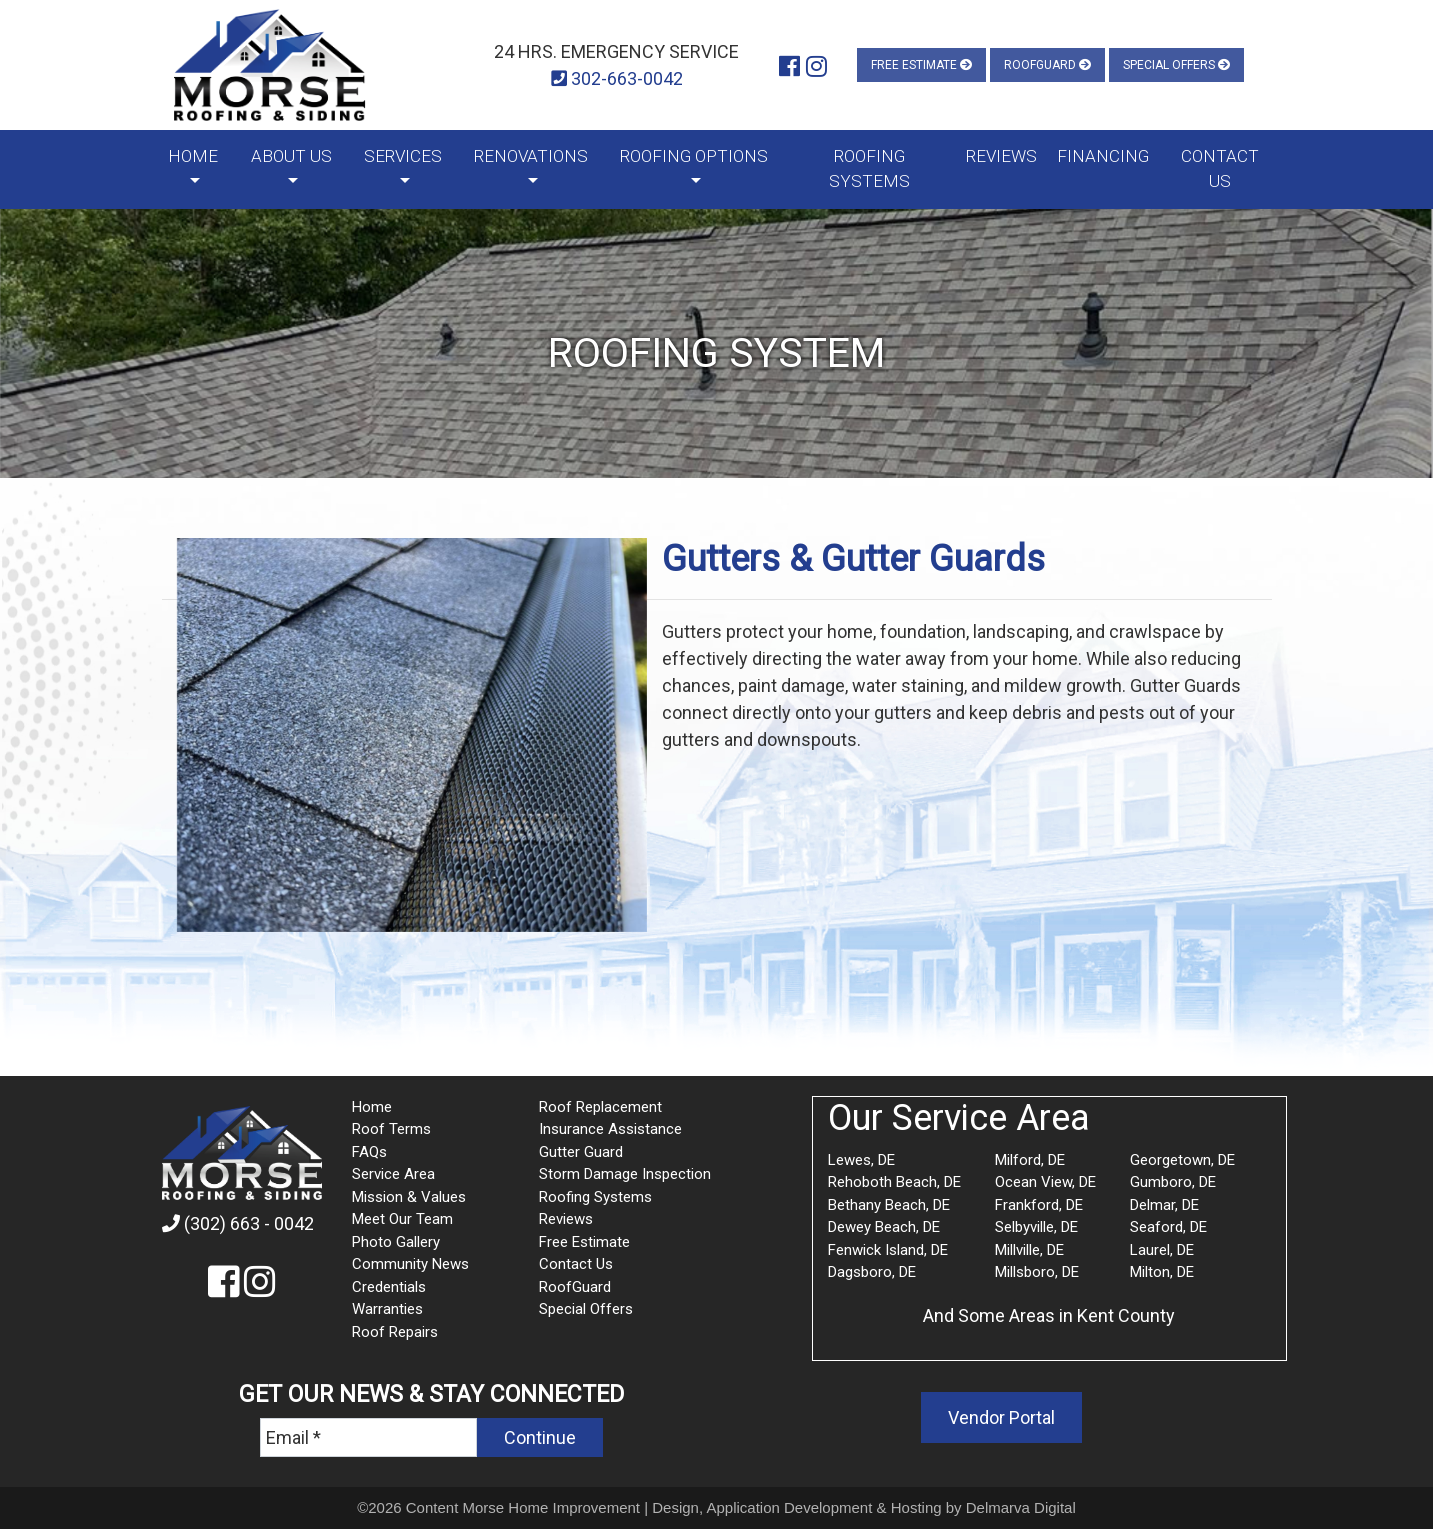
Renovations (531, 156)
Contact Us (1220, 169)
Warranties (387, 1309)
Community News (410, 1264)
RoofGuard (1047, 65)
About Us (291, 156)
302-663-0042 (617, 78)
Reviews (1001, 156)
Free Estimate (921, 65)
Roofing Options (694, 156)
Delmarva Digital (1021, 1507)
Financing (1103, 156)
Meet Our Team (402, 1219)
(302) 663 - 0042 (238, 1223)
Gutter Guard (581, 1152)
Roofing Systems (869, 169)
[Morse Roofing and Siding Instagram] (816, 67)
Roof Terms (391, 1129)
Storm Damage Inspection (625, 1174)
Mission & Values (409, 1197)
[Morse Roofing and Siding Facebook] (789, 67)
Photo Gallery (396, 1242)
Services (403, 156)
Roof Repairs (395, 1332)
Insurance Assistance (610, 1129)
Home (193, 156)
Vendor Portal (1001, 1417)
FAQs (369, 1152)
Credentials (389, 1287)
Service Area (393, 1174)
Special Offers (1176, 65)
